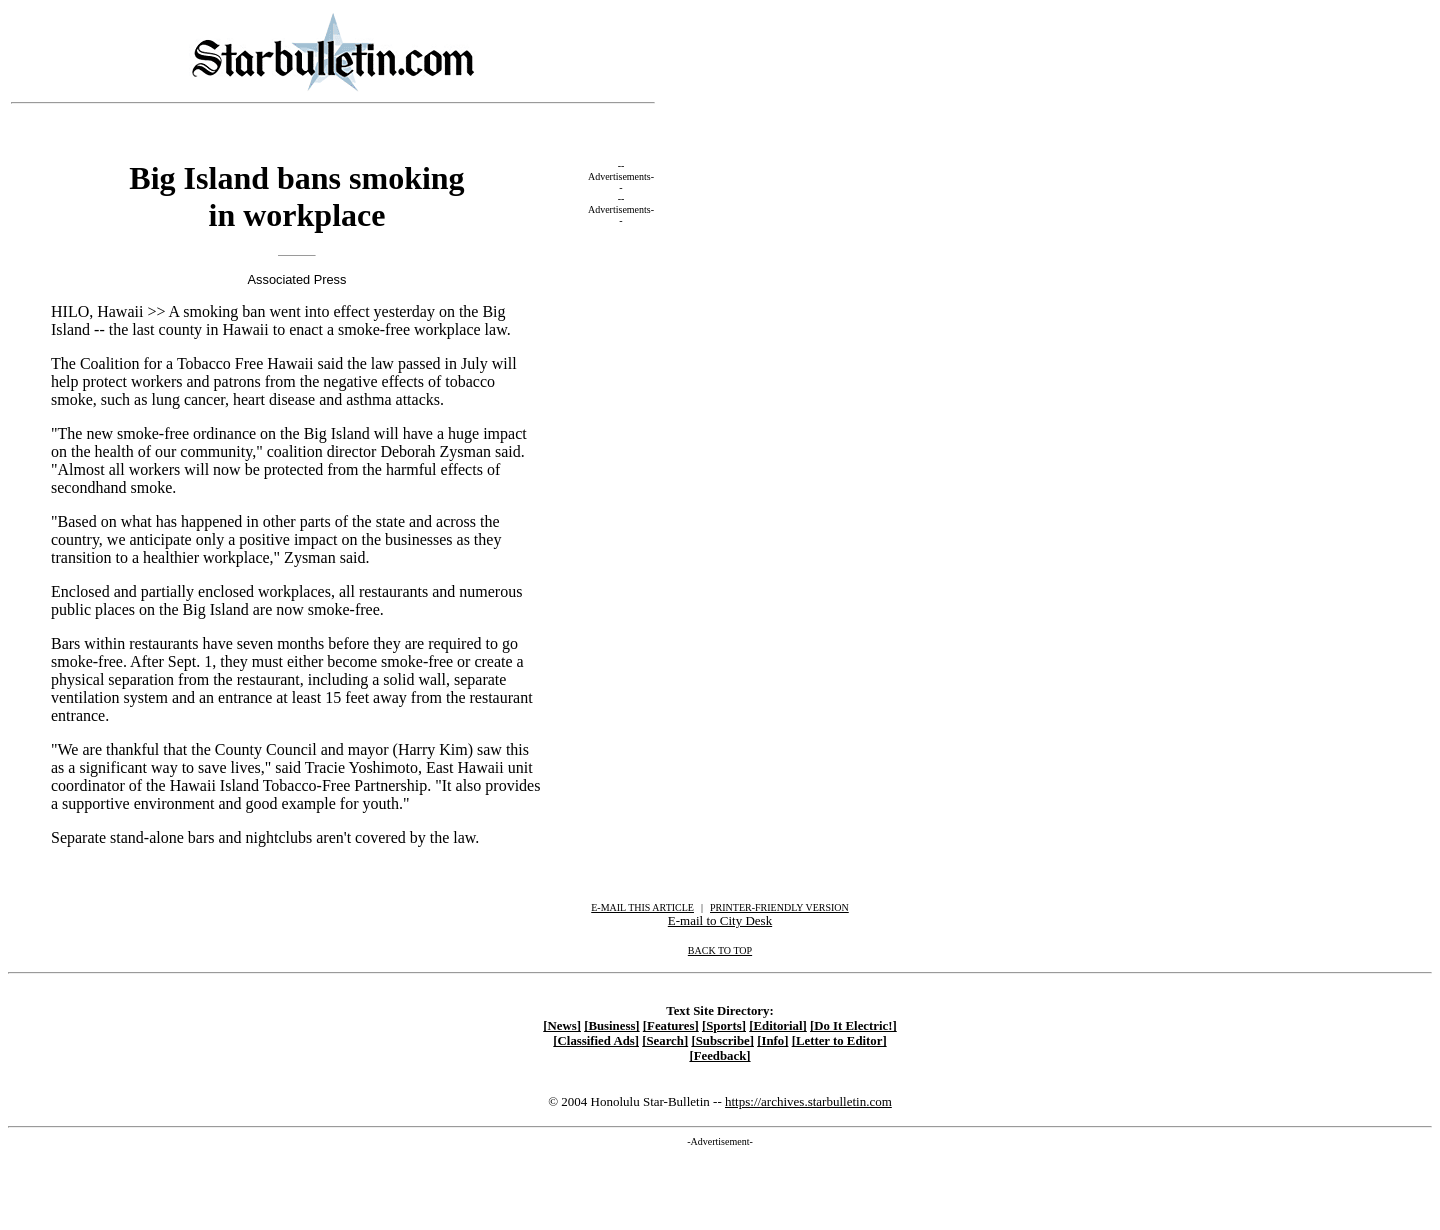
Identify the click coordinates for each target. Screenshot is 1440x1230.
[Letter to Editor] (839, 1041)
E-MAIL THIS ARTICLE (642, 907)
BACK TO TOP (720, 950)
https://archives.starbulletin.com (808, 1101)
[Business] (611, 1026)
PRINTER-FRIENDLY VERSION (779, 907)
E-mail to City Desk (720, 920)
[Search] (665, 1041)
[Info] (772, 1041)
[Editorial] (778, 1026)
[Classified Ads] (596, 1041)
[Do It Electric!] (853, 1026)
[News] (562, 1026)
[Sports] (724, 1026)
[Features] (671, 1026)
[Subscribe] (722, 1041)
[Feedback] (719, 1056)
